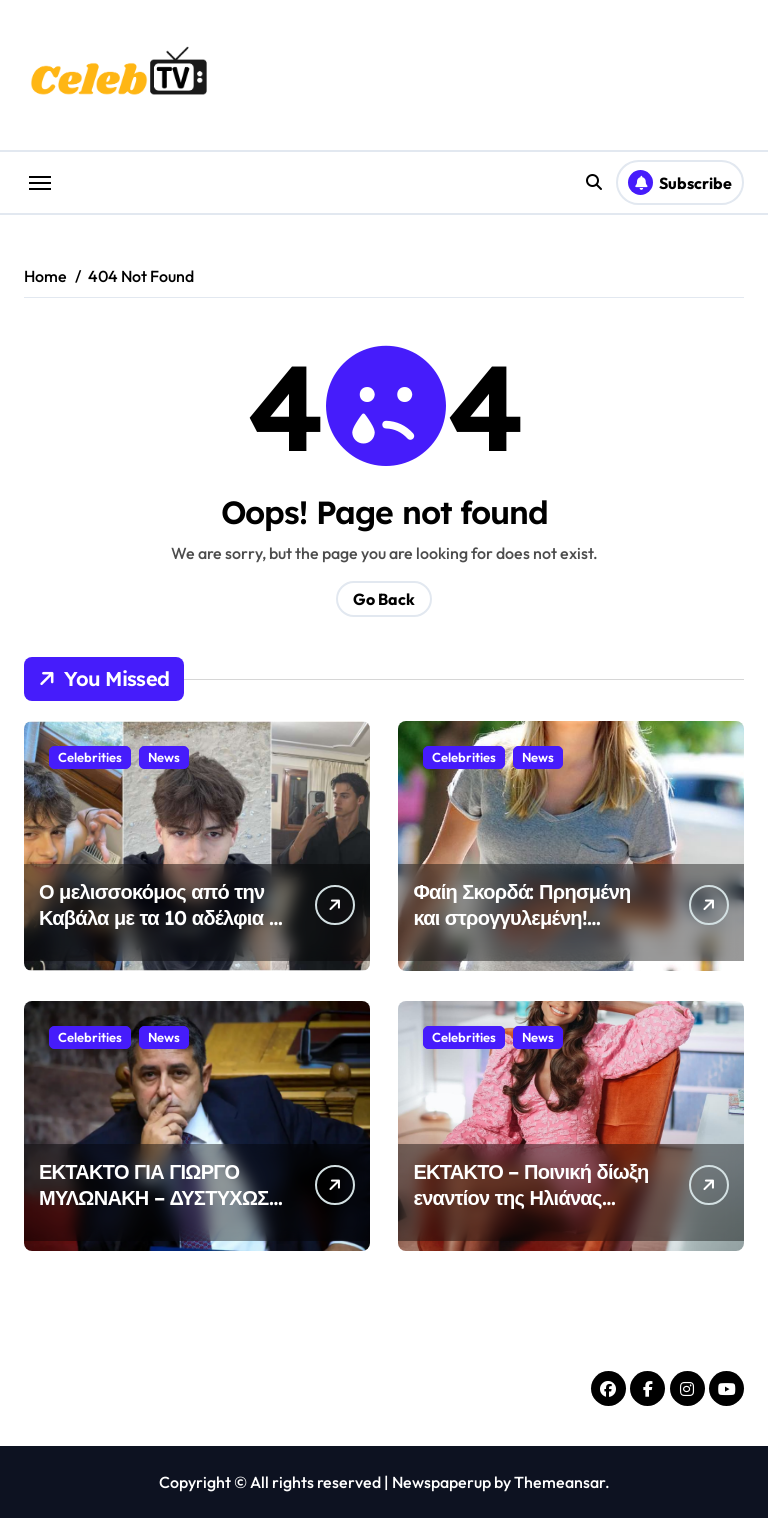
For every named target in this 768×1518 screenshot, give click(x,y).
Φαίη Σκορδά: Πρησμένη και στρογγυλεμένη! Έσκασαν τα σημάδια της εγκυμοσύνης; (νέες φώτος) (535, 930)
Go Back (384, 599)
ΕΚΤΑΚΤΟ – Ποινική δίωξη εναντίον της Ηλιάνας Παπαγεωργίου (530, 1197)
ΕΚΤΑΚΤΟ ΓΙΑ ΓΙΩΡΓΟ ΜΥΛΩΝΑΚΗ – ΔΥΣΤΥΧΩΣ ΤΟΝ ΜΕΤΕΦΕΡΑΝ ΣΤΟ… (154, 1197)
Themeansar (559, 1482)
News (164, 757)
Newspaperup (441, 1482)
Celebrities (90, 757)
